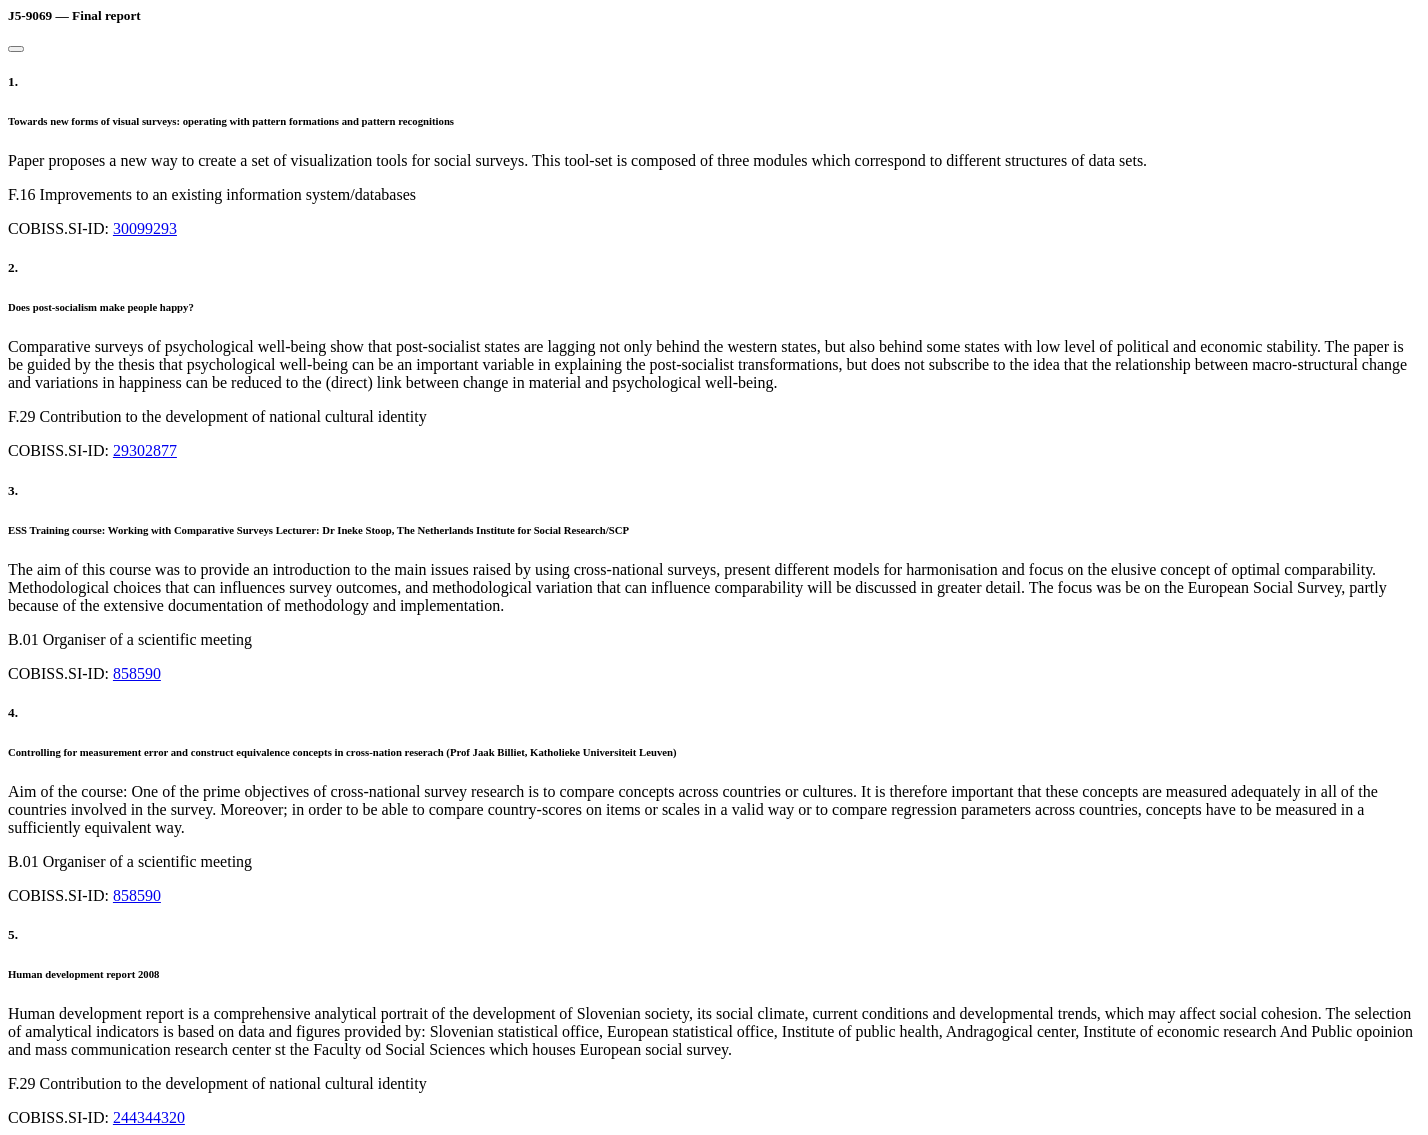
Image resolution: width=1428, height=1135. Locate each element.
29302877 (145, 450)
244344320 (149, 1117)
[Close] (16, 49)
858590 (137, 673)
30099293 (145, 228)
